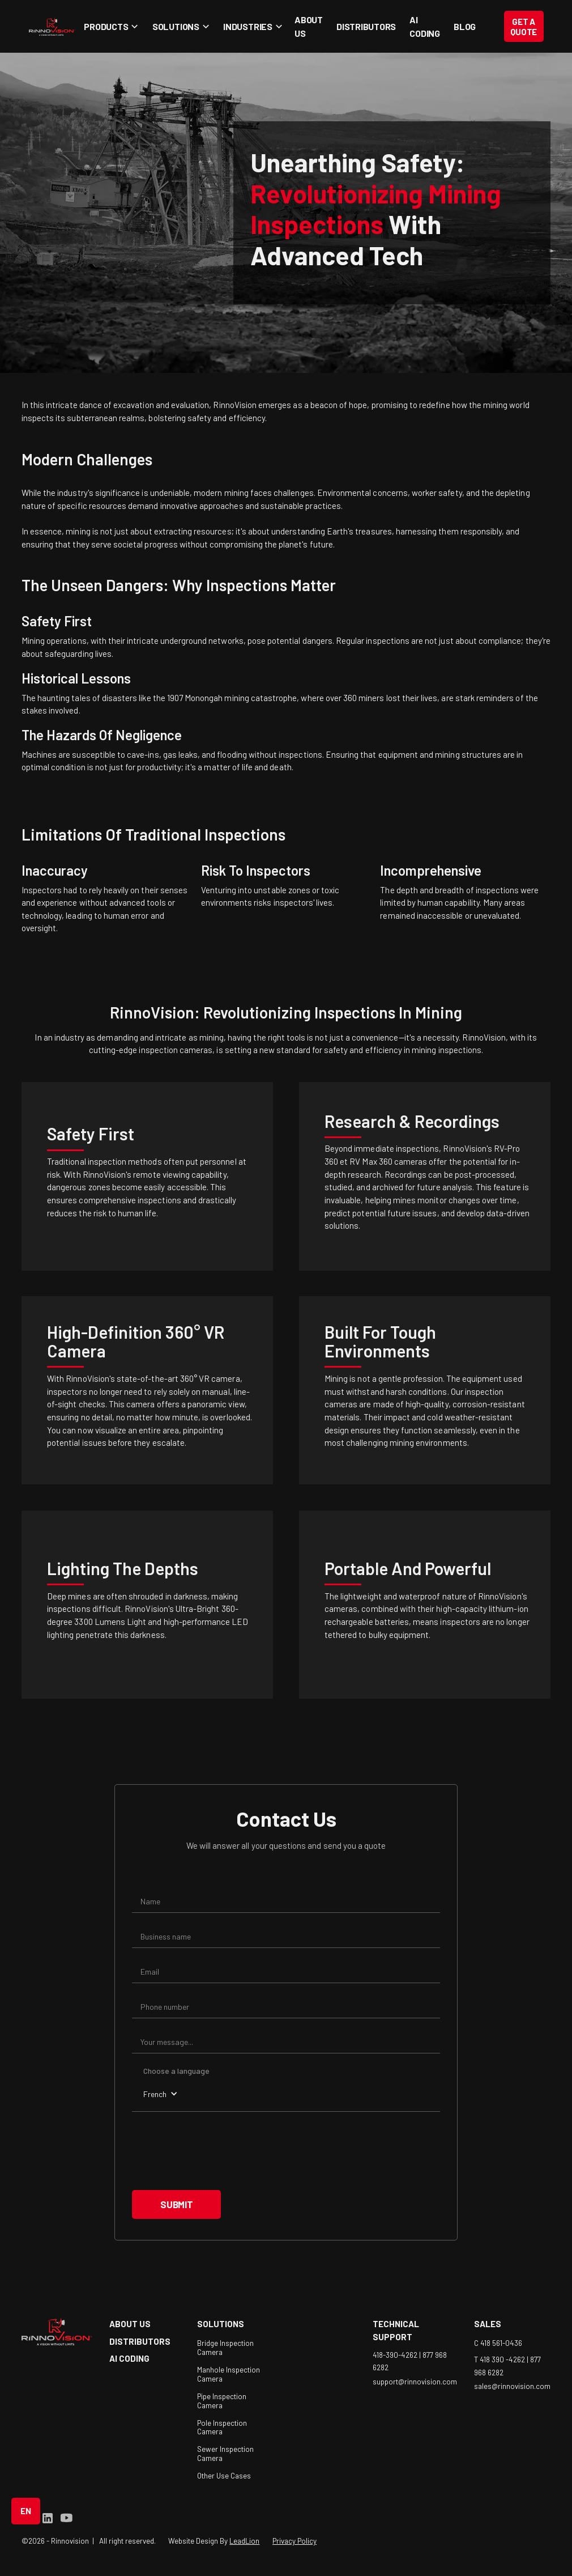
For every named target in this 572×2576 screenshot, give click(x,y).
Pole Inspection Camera (222, 2427)
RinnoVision (235, 405)
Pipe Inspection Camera (221, 2401)
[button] (109, 26)
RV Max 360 (370, 1161)
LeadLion (244, 2540)
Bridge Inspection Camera (225, 2348)
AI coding (424, 26)
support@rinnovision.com (415, 2381)
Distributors (366, 26)
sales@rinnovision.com (512, 2386)
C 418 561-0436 (498, 2343)
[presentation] (218, 2151)
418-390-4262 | (397, 2354)
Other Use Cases (224, 2475)
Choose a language (176, 2071)
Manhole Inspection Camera (228, 2374)
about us (130, 2324)
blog (465, 26)
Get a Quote (523, 26)
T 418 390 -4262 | (502, 2358)
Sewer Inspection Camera (225, 2454)
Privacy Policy (294, 2540)
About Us (308, 26)
